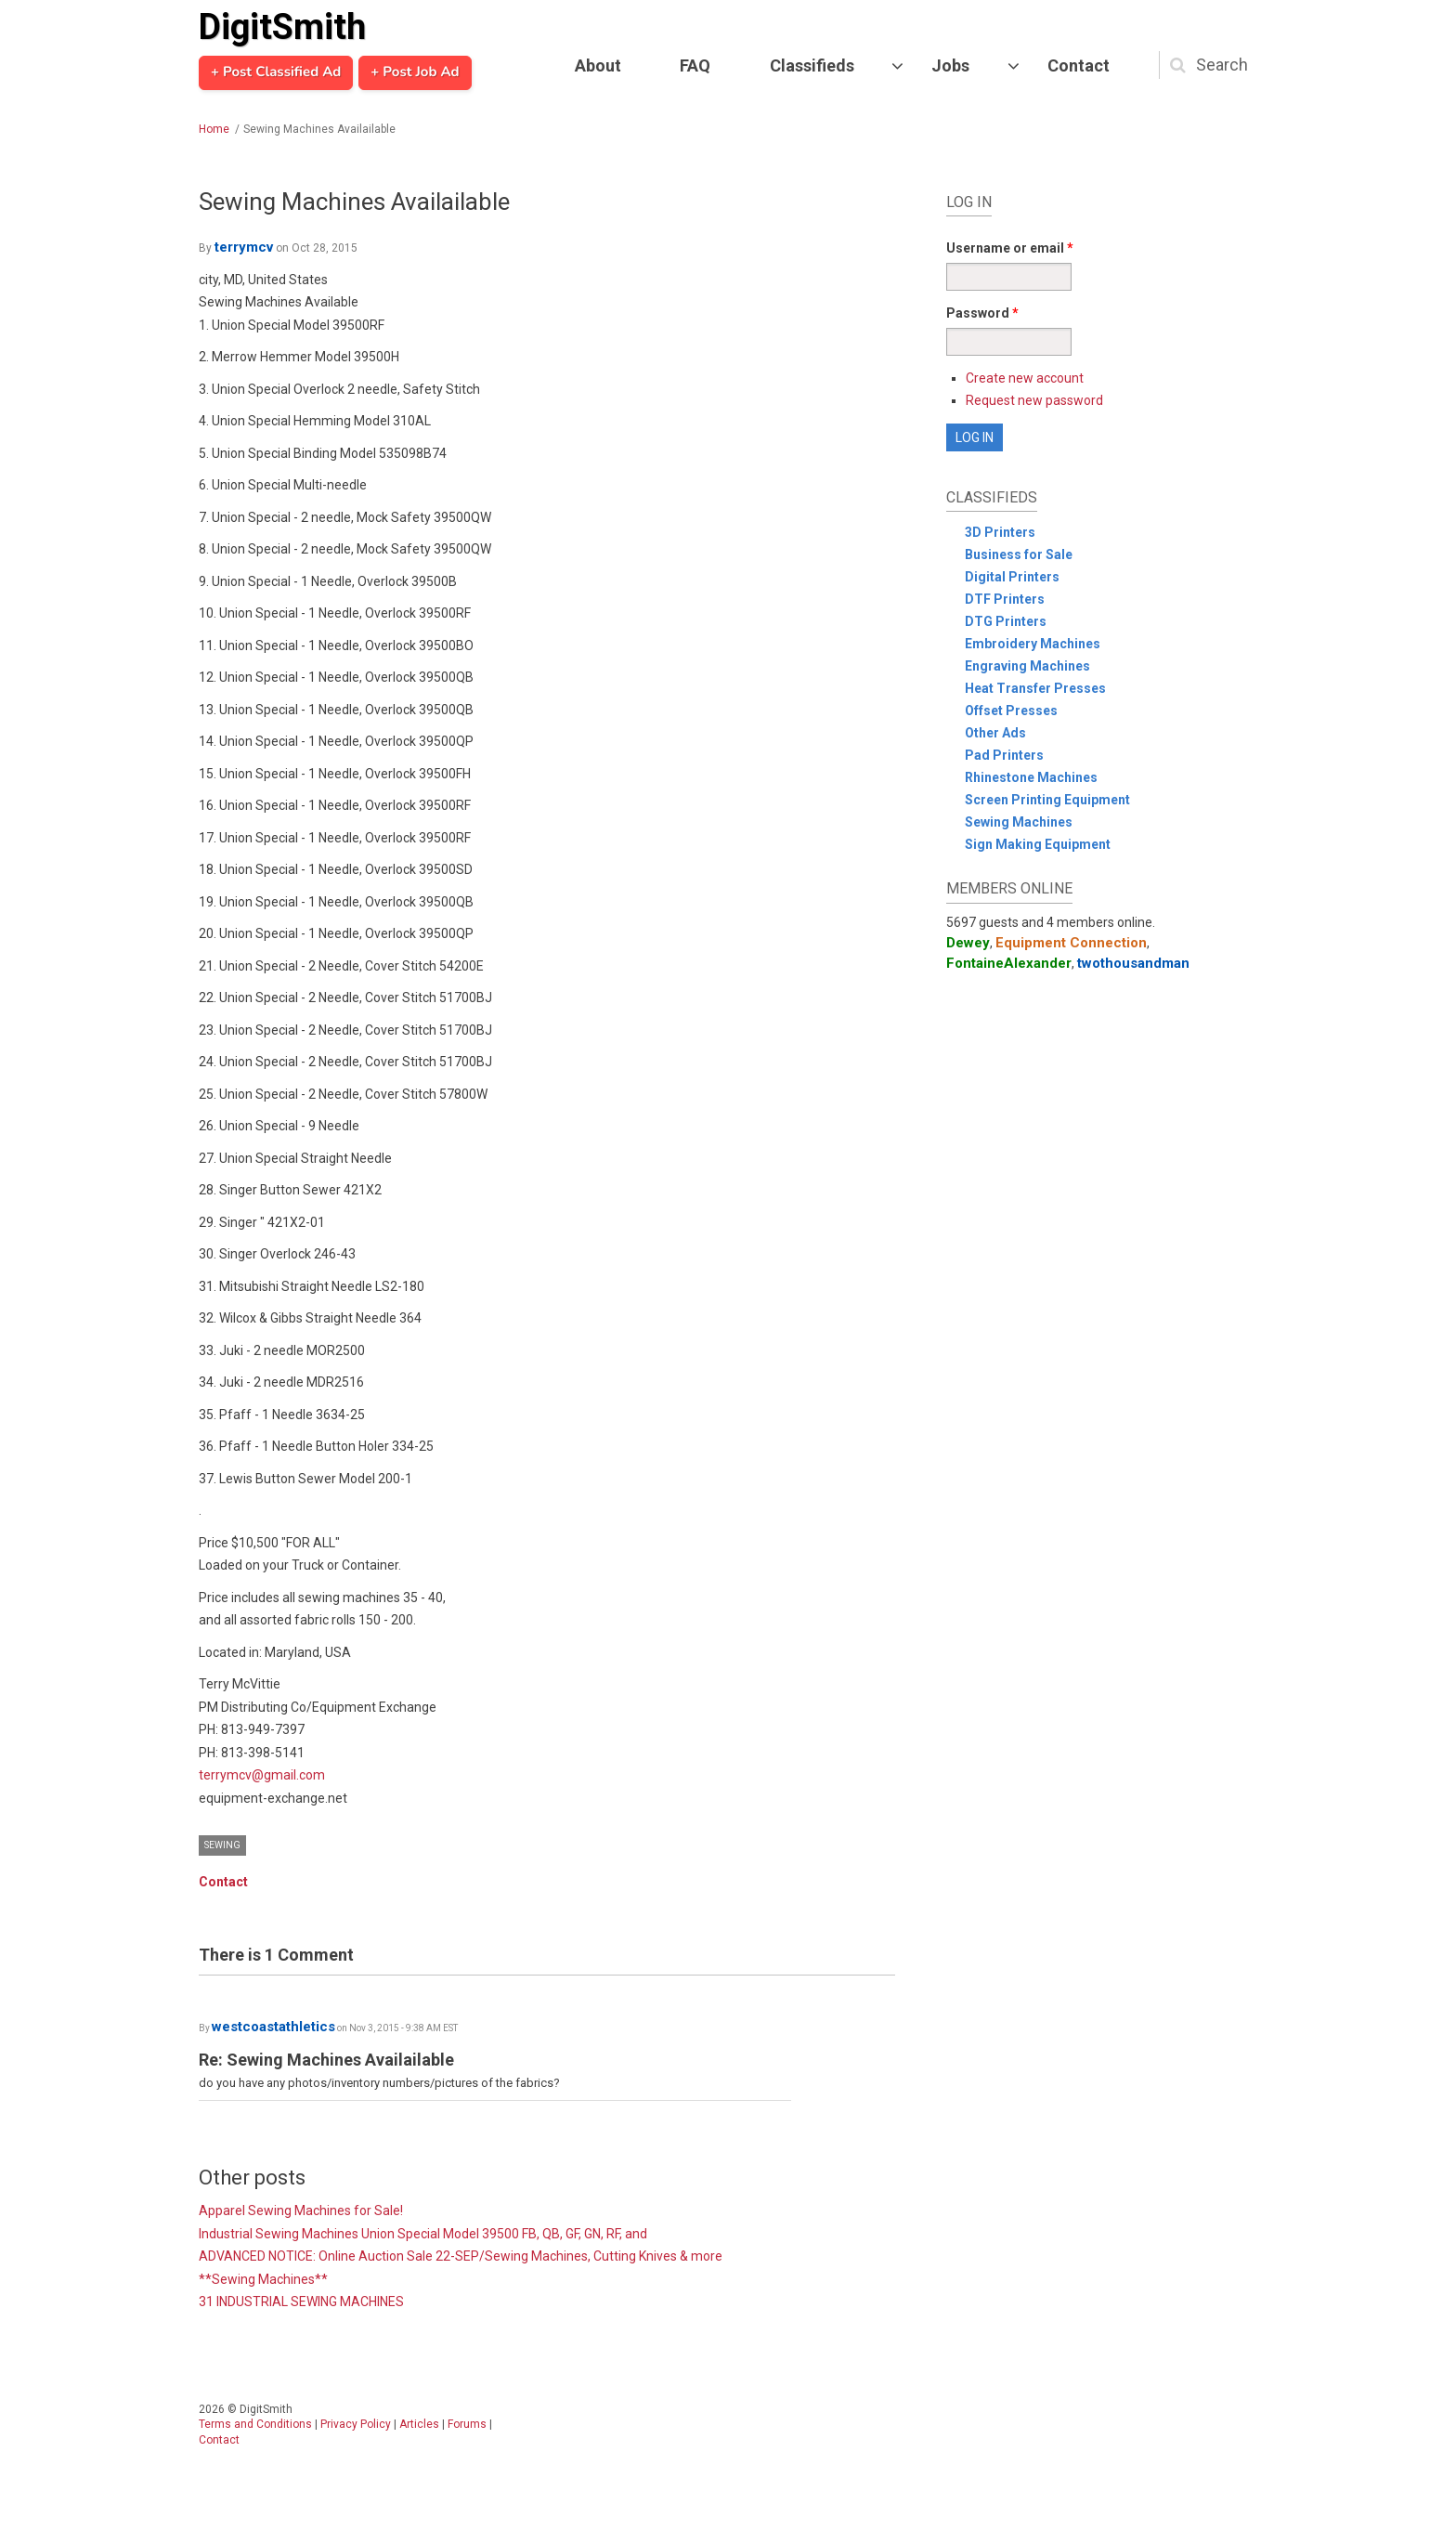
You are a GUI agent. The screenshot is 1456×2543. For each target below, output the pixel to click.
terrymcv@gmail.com (262, 1774)
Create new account (1025, 378)
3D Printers (1000, 532)
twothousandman (1133, 963)
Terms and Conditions (255, 2424)
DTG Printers (1005, 621)
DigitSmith (282, 27)
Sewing (222, 1845)
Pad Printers (1004, 755)
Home (214, 129)
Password (982, 313)
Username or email (1009, 248)
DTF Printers (1005, 599)
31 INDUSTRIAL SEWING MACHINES (301, 2301)
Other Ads (995, 732)
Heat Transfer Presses (1035, 688)
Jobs (950, 65)
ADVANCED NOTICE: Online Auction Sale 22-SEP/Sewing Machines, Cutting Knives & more (460, 2256)
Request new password (1034, 400)
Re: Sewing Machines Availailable (326, 2059)
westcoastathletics (273, 2026)
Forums (467, 2424)
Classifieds (812, 65)
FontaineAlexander (1009, 963)
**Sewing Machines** (263, 2279)
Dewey (968, 942)
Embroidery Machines (1032, 643)
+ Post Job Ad (414, 72)
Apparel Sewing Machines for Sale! (301, 2210)
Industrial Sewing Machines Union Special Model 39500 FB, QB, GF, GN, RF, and (423, 2233)
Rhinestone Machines (1031, 777)
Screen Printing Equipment (1047, 799)
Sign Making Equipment (1038, 844)
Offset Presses (1011, 710)
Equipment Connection (1071, 942)
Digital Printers (1012, 576)
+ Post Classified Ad (276, 72)
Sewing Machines (1018, 822)
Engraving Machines (1027, 666)
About (598, 65)
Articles (419, 2424)
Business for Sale (1018, 554)
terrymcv (243, 247)
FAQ (695, 65)
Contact (1078, 65)
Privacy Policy (355, 2424)
